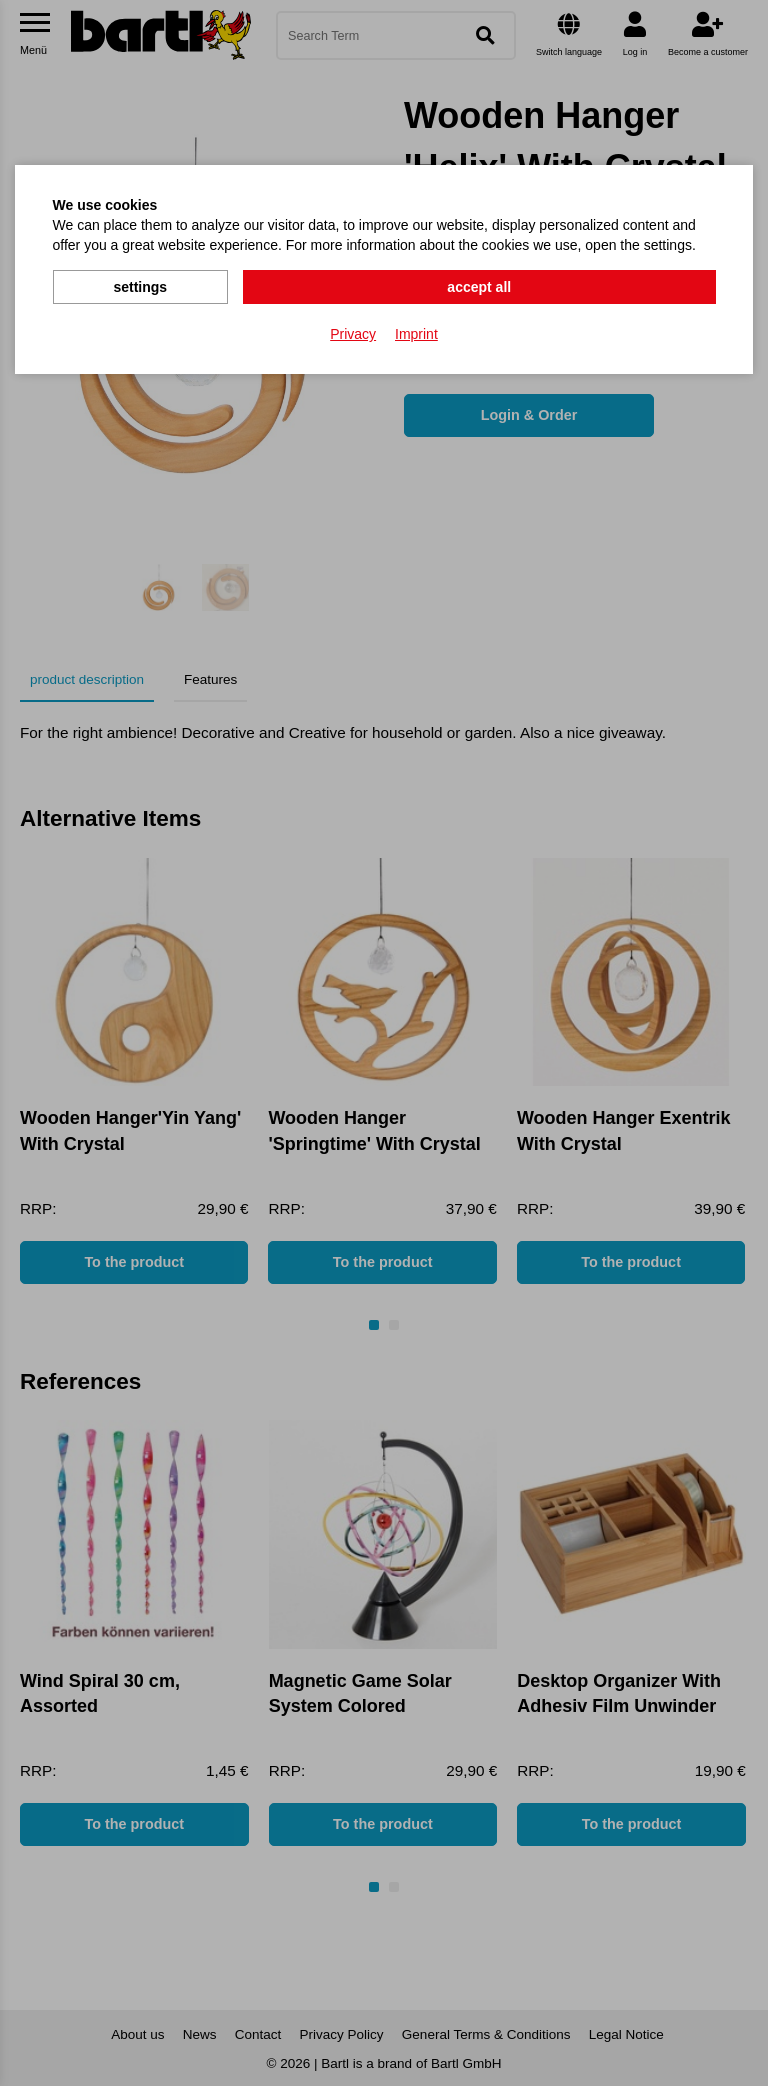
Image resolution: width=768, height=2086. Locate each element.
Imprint (416, 331)
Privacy (353, 331)
